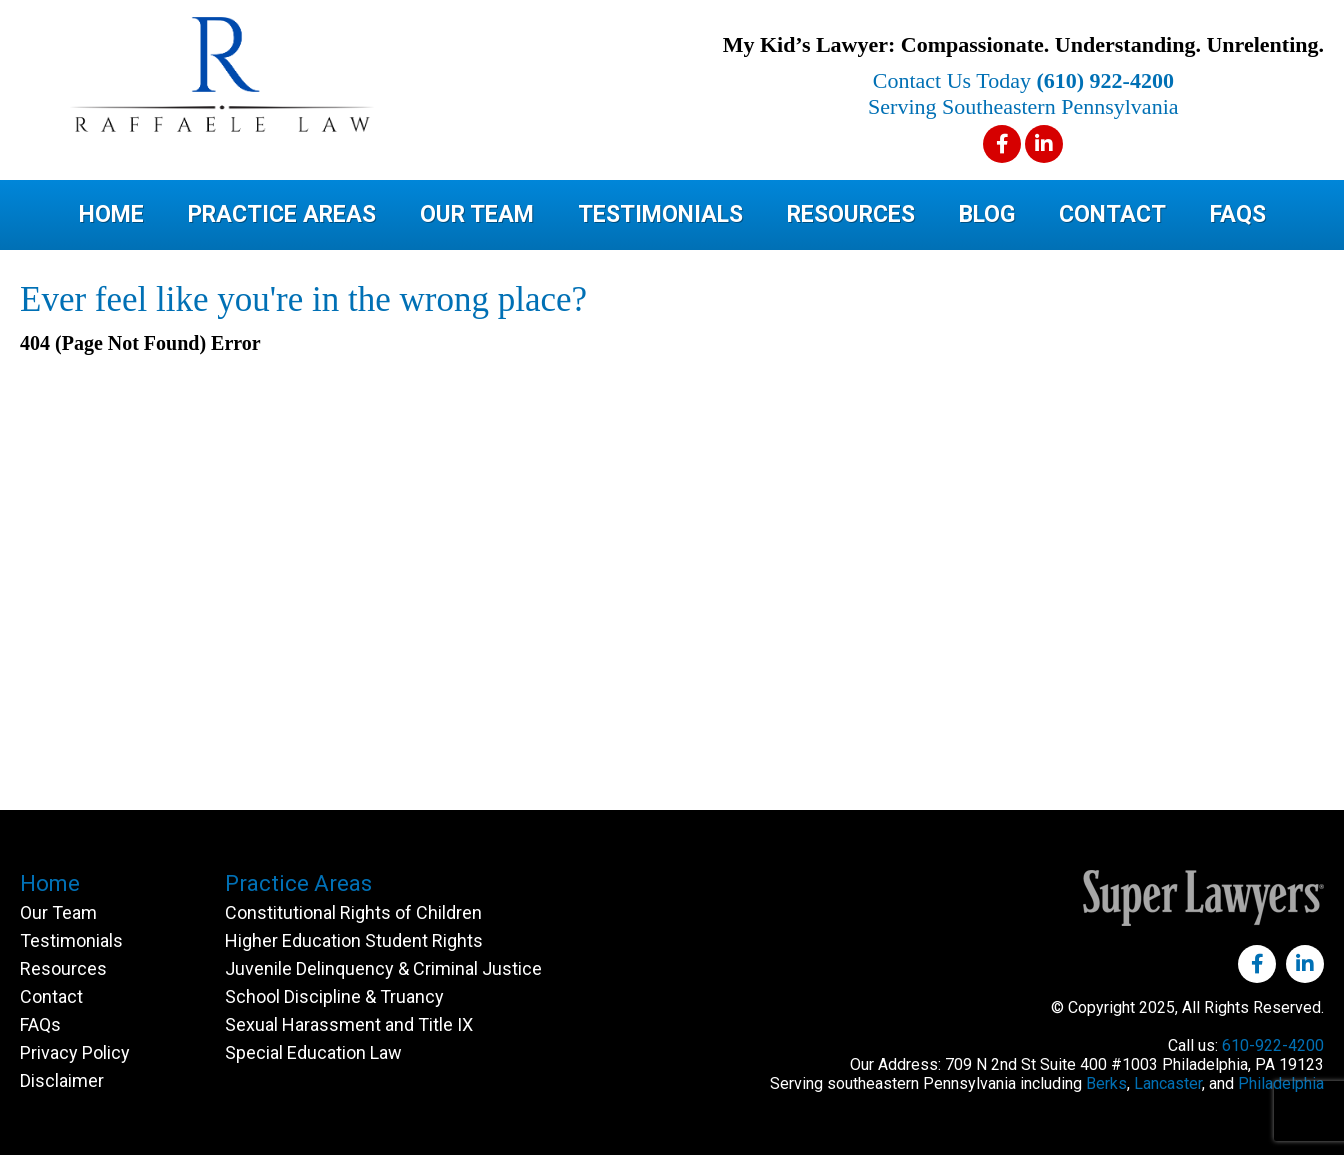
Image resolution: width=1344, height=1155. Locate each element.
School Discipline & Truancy (334, 996)
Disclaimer (62, 1080)
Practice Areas (282, 214)
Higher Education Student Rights (354, 940)
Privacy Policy (75, 1052)
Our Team (477, 214)
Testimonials (660, 214)
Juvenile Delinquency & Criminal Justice (383, 968)
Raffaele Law (300, 74)
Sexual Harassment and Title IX (349, 1024)
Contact (1112, 214)
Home (111, 214)
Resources (851, 214)
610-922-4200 (1273, 1045)
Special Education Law (313, 1052)
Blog (987, 214)
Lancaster (1168, 1083)
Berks (1106, 1083)
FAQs (1238, 214)
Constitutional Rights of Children (353, 912)
